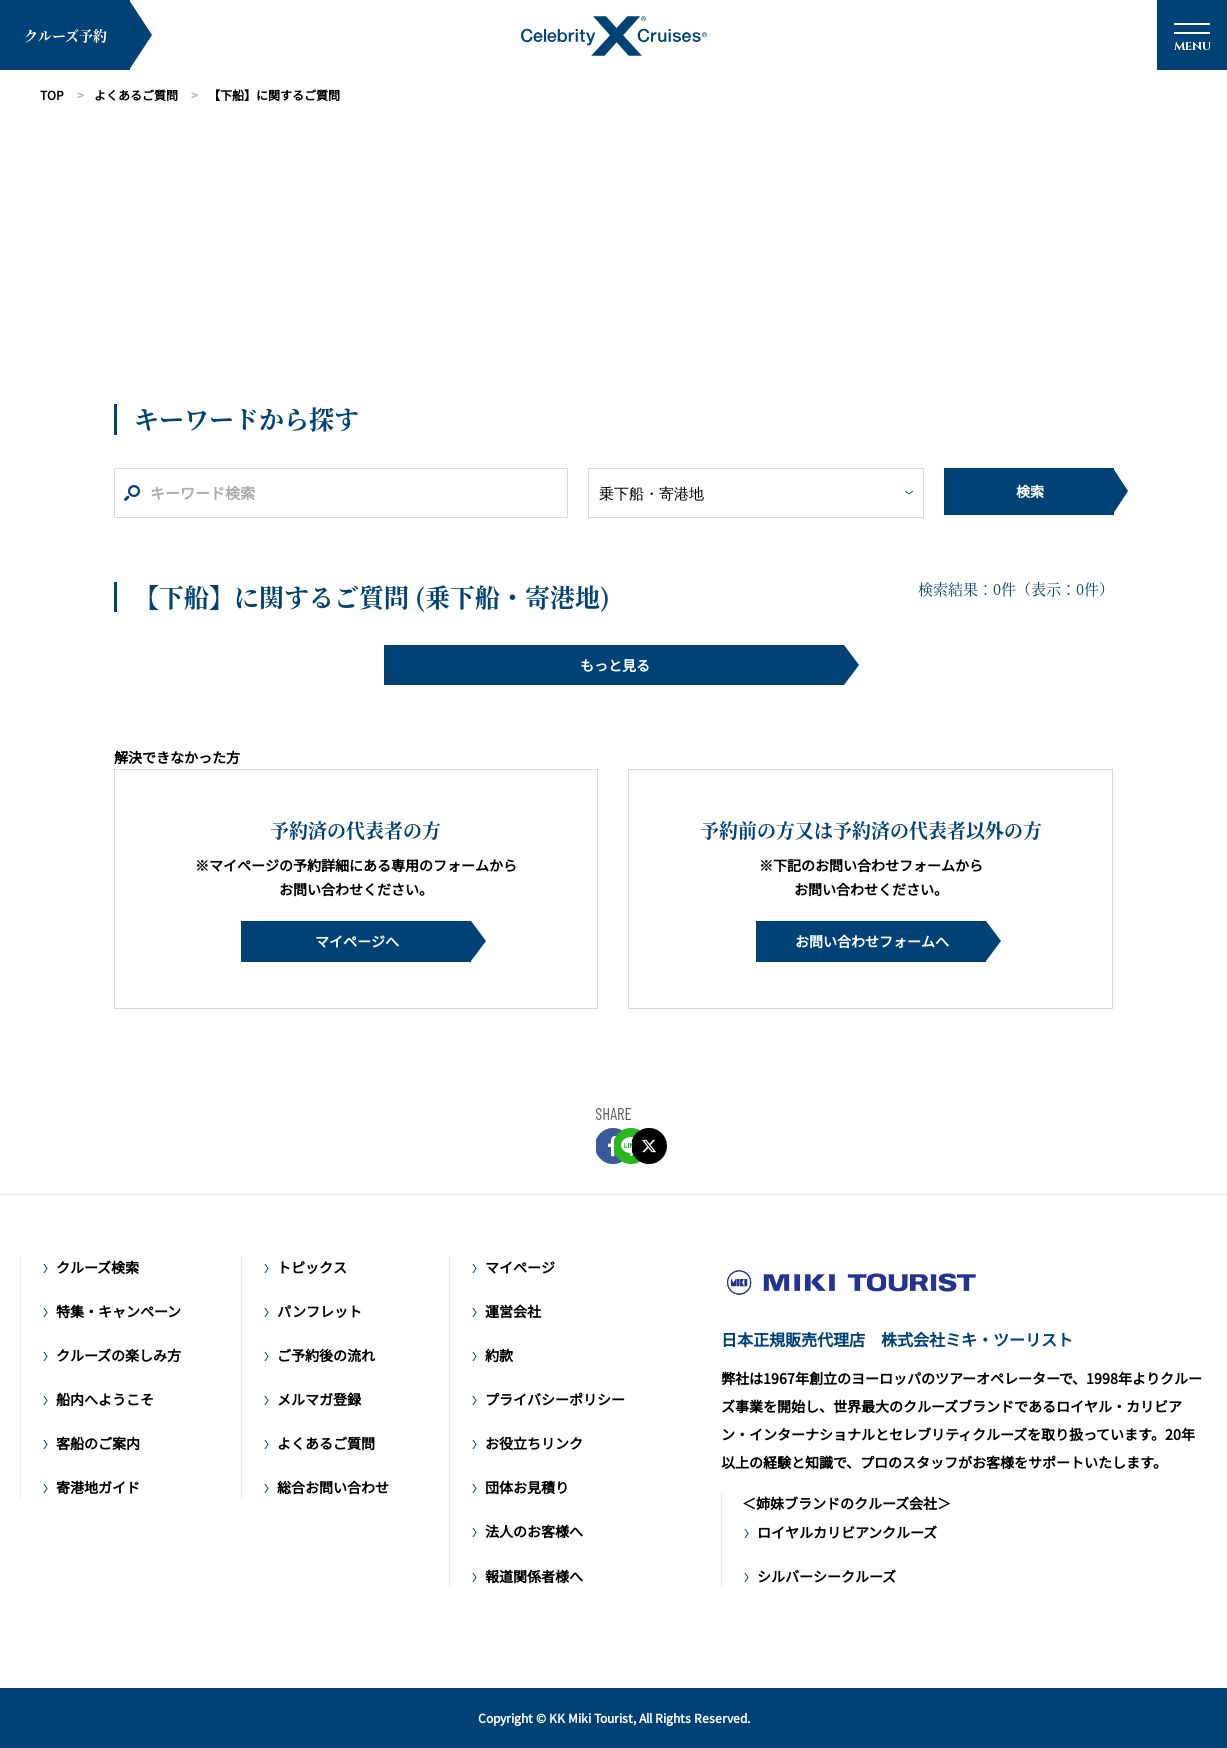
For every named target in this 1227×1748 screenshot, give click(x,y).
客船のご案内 (98, 1443)
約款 (499, 1355)
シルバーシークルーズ (826, 1576)
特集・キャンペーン (118, 1311)
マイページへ (357, 941)
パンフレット (319, 1311)
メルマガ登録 (319, 1399)
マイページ (520, 1267)
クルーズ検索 (97, 1267)
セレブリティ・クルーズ (614, 36)
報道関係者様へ (534, 1576)
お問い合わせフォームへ (872, 941)
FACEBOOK (560, 1146)
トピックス (312, 1267)
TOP (52, 94)
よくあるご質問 (136, 94)
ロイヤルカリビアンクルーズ (847, 1532)
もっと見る (615, 665)
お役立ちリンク (534, 1443)
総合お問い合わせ (333, 1487)
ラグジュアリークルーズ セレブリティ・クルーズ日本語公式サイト (851, 1283)
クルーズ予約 (65, 35)
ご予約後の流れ (326, 1355)
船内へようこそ (105, 1399)
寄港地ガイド (98, 1487)
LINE (614, 1146)
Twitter (668, 1146)
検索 (1030, 491)
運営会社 (513, 1311)
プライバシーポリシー (555, 1399)
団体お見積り (527, 1487)
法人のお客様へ (534, 1531)
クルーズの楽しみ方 (118, 1355)
